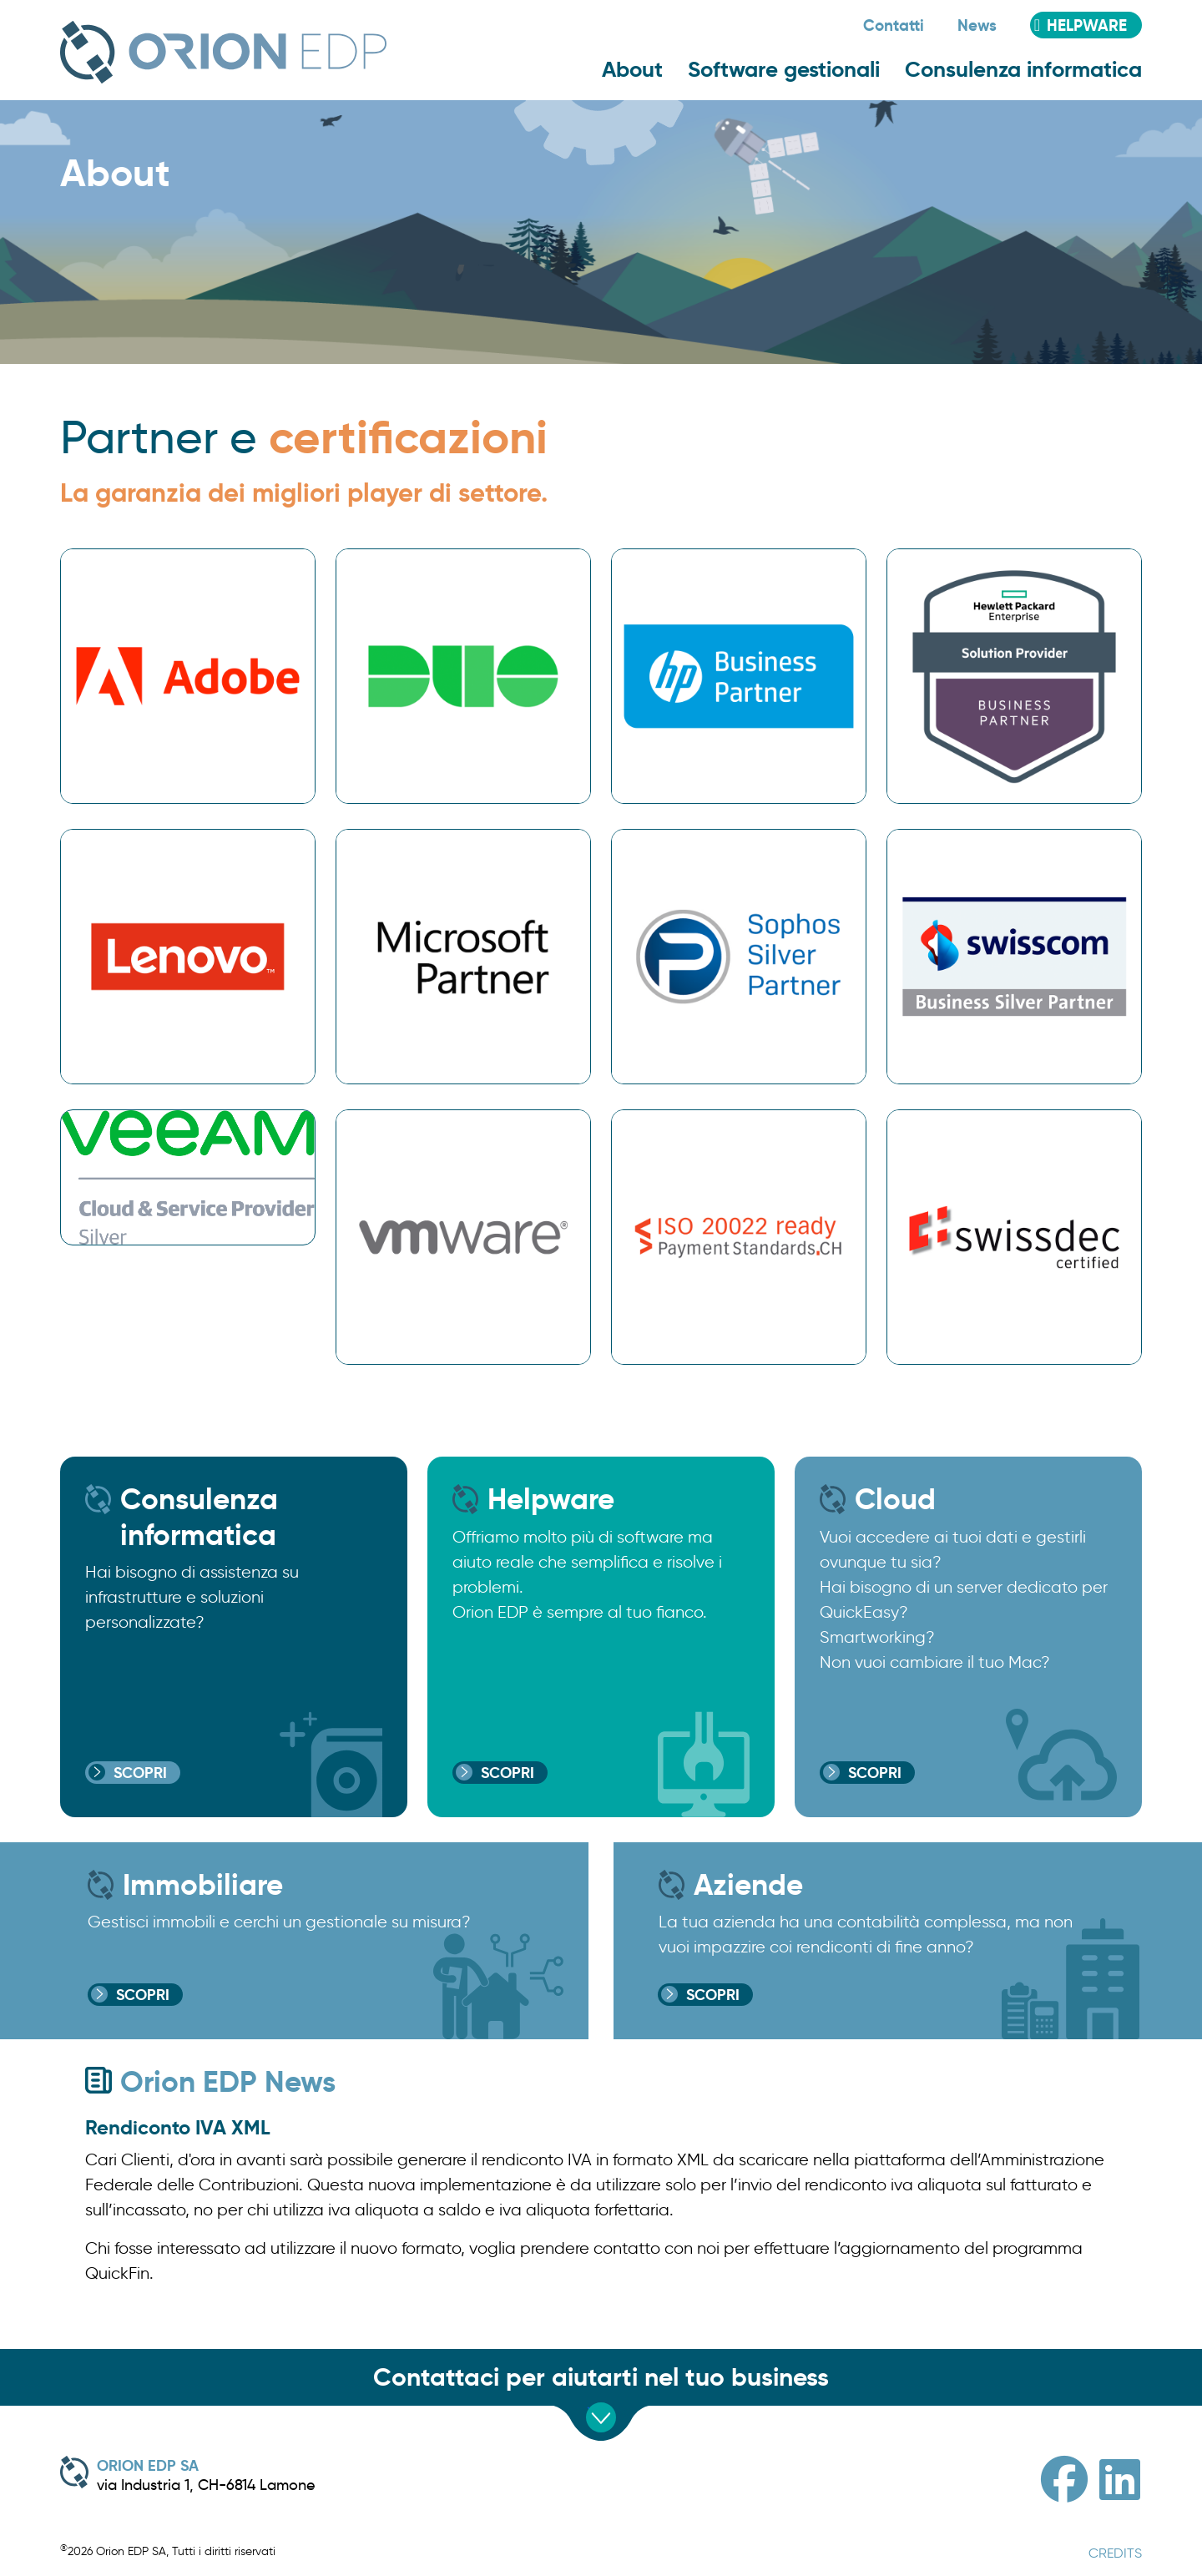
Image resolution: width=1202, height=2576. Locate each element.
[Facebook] (1064, 2479)
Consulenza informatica (1023, 69)
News (977, 25)
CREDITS (1115, 2553)
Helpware (1087, 25)
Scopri (140, 1772)
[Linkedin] (1119, 2479)
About (632, 69)
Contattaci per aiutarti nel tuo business (601, 2376)
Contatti (893, 25)
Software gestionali (784, 69)
